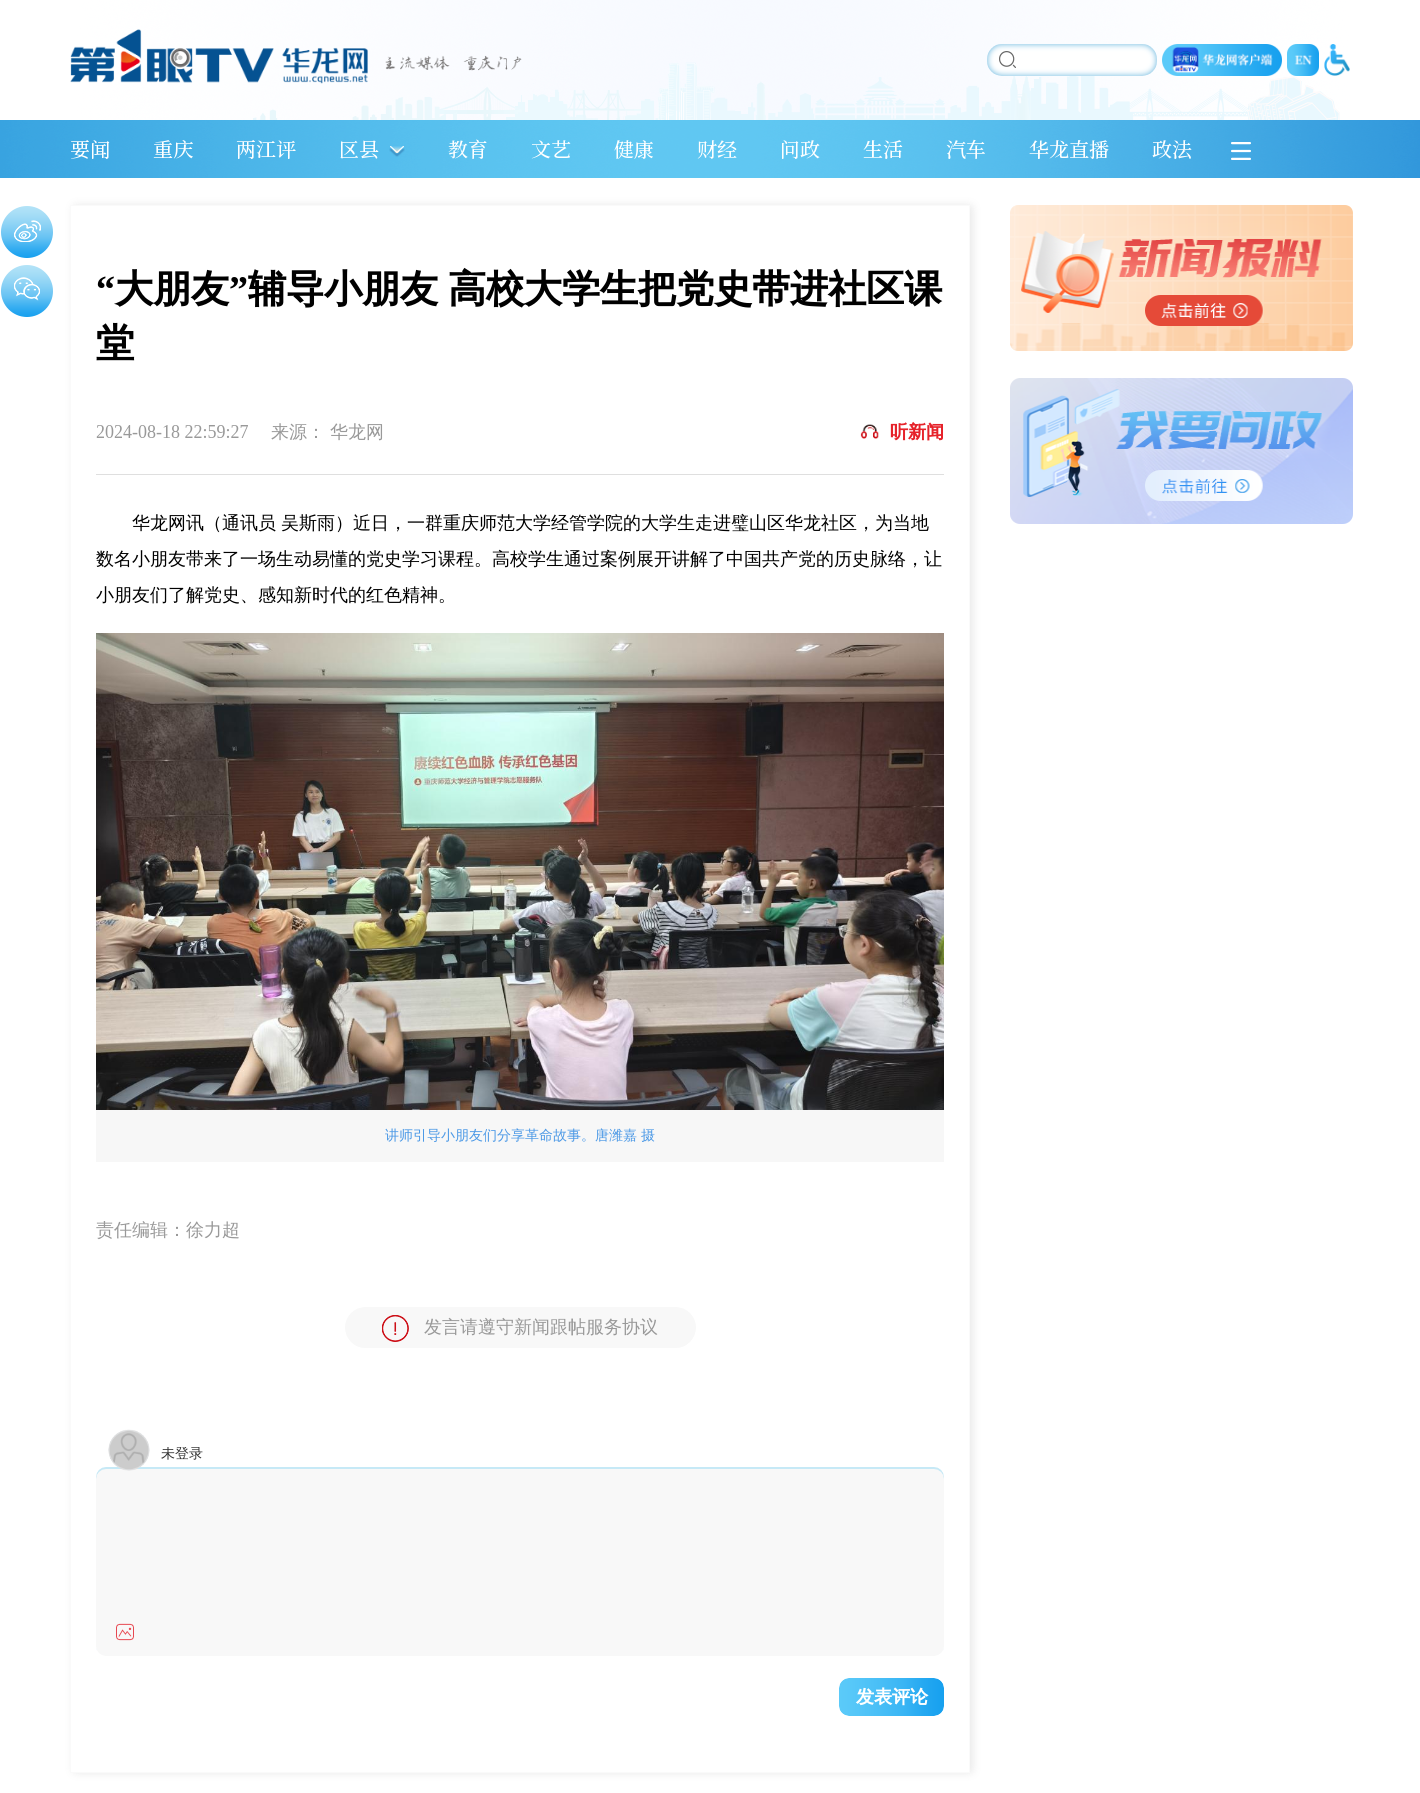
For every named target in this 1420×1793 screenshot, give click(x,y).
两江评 (266, 148)
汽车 (966, 148)
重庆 (173, 148)
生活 (883, 148)
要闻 (90, 148)
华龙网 (357, 432)
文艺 (551, 148)
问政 (800, 148)
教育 (468, 148)
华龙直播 (1069, 148)
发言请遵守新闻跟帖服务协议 (520, 1328)
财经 (717, 148)
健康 (634, 148)
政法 (1172, 148)
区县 (359, 148)
